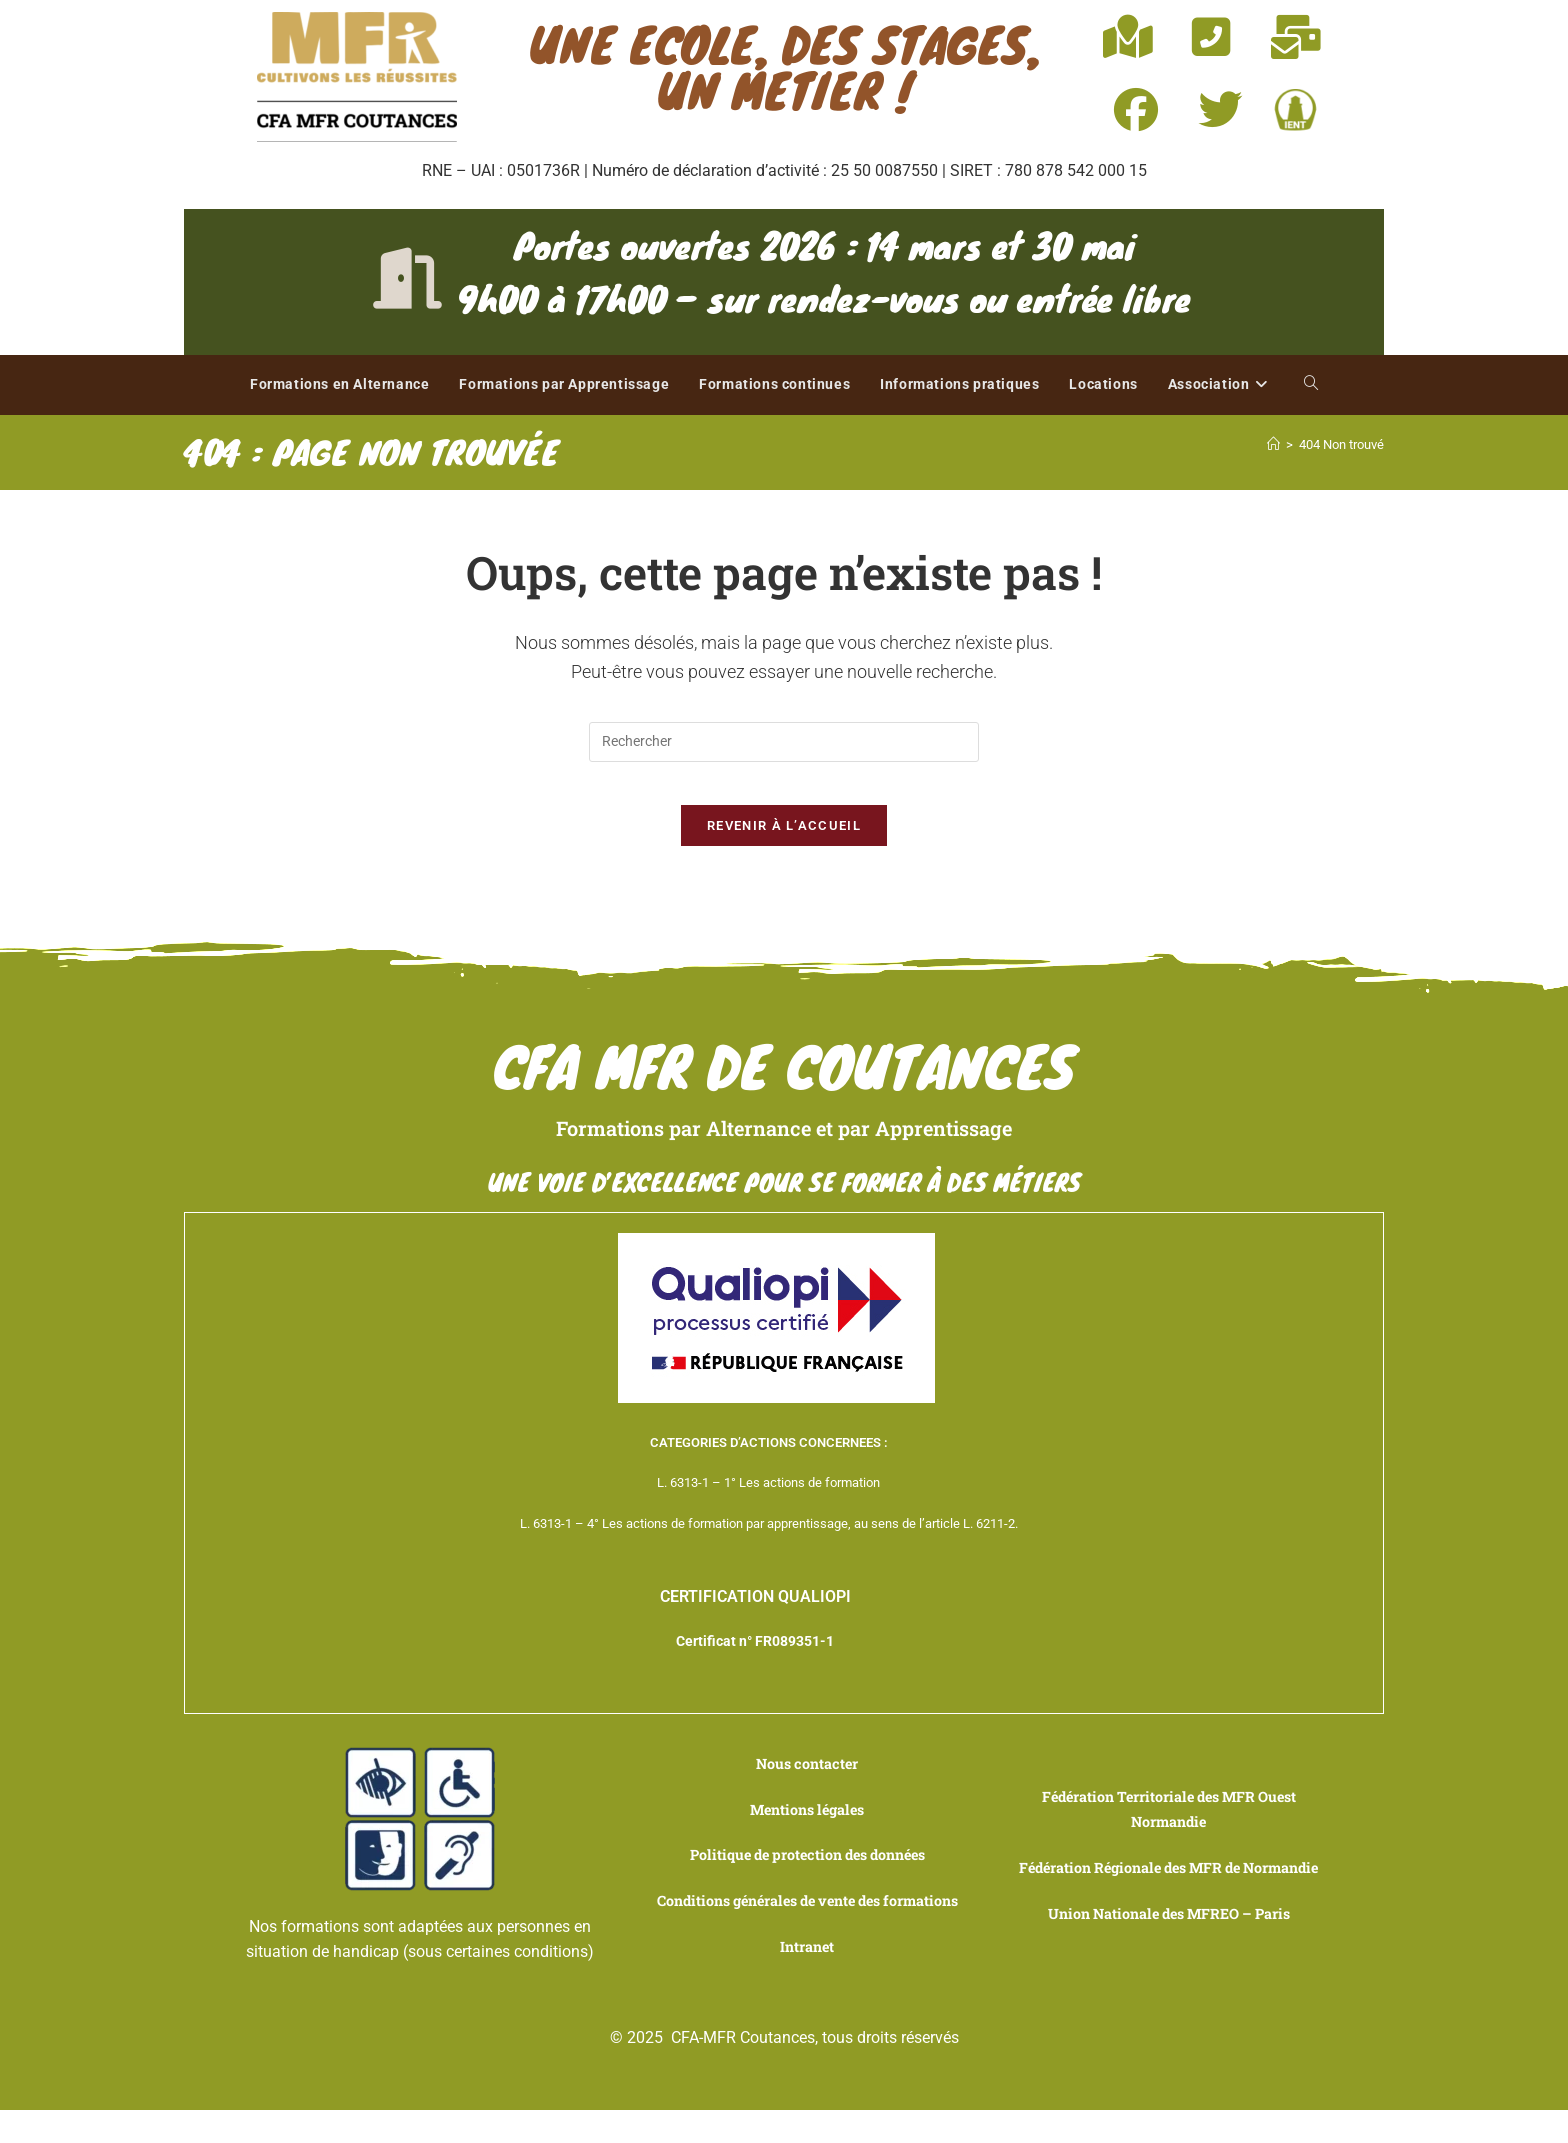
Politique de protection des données (807, 1867)
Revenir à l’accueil (784, 843)
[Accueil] (1273, 444)
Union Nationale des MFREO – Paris (1168, 1951)
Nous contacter (807, 1776)
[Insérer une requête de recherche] (784, 742)
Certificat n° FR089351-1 (755, 1660)
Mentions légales (807, 1822)
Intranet (807, 1984)
